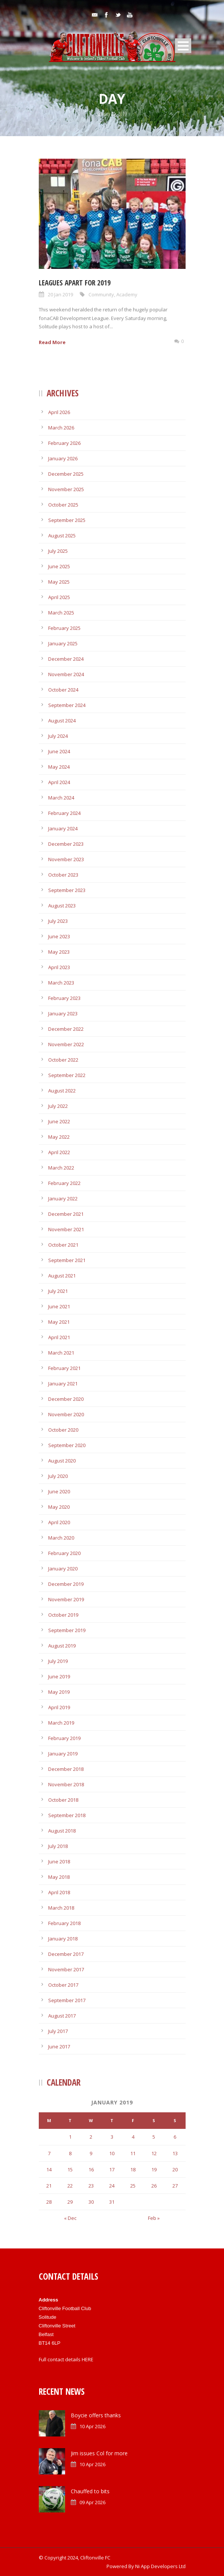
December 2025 (66, 473)
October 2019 (63, 1614)
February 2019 (64, 1738)
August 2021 (62, 1275)
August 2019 (62, 1645)
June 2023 (59, 936)
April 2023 (59, 967)
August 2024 (62, 720)
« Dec (70, 2218)
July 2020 (58, 1476)
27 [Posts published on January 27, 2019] (175, 2185)
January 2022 (63, 1198)
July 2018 (58, 1846)
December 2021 (66, 1214)
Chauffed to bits (90, 2491)
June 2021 (59, 1306)
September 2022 (66, 1075)
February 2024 (64, 813)
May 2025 (59, 581)
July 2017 (58, 2031)
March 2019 (61, 1722)
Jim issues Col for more (99, 2453)
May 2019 (59, 1692)
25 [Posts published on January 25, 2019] (133, 2185)
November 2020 (66, 1414)
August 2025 (62, 535)
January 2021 (63, 1383)
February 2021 (64, 1368)
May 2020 (59, 1506)
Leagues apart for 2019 (75, 283)
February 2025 (64, 628)
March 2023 (61, 982)
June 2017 (59, 2046)
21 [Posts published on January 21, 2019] (49, 2185)
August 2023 (62, 905)
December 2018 (66, 1769)
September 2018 (66, 1815)
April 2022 (59, 1152)
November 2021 (66, 1229)
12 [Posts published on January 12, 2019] (154, 2153)
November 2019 (66, 1599)
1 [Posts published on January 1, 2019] (70, 2136)
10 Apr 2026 (92, 2426)
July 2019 (58, 1661)
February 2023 (64, 998)
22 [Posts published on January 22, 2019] (70, 2185)
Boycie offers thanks (96, 2415)
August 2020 (62, 1460)
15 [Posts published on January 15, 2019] (70, 2169)
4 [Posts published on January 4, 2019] (133, 2136)
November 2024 (66, 674)
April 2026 (59, 412)
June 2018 (59, 1861)
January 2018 (63, 1938)
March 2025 (61, 612)
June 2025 (59, 566)
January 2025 (63, 643)
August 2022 (62, 1090)
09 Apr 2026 (92, 2502)
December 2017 (66, 1954)
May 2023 (59, 951)
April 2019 (59, 1707)
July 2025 (58, 551)
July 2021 (58, 1291)
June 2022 (59, 1121)
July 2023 (58, 921)
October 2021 (63, 1244)
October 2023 (63, 874)
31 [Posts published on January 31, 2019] (111, 2201)
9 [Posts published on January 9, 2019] (91, 2153)
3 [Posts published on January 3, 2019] (112, 2136)
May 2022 (59, 1136)
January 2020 (63, 1568)
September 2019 (66, 1630)
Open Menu (183, 45)
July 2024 (58, 736)
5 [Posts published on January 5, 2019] (153, 2136)
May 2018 (59, 1877)
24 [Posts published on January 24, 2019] (111, 2185)
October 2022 (63, 1059)
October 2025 (63, 504)
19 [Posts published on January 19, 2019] (154, 2169)
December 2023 (66, 843)
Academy (126, 294)
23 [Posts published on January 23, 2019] (91, 2185)
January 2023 (63, 1013)
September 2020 (66, 1445)
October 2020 (63, 1429)
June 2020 (59, 1491)
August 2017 (62, 2015)
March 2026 (61, 427)
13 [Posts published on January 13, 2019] (175, 2153)
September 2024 (66, 705)
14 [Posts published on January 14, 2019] (49, 2169)
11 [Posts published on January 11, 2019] (133, 2153)
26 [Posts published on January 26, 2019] (154, 2185)
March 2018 (61, 1907)
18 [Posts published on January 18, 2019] (133, 2169)
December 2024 (66, 658)
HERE (87, 2359)
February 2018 (64, 1923)
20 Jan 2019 (60, 294)
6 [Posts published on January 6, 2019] (175, 2136)
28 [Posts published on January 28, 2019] (49, 2201)
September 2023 (66, 890)
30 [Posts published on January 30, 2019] (91, 2201)
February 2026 (64, 443)
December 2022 (66, 1029)
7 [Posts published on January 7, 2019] (49, 2153)
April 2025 (59, 597)
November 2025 (66, 489)
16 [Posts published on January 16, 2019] (91, 2169)
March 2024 (61, 797)
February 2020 (64, 1553)
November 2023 (66, 859)
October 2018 (63, 1799)
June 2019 (59, 1676)
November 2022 (66, 1044)
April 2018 (59, 1892)
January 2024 (63, 828)
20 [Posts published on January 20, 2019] (175, 2169)
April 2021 (59, 1337)
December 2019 (66, 1584)
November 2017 (66, 1969)
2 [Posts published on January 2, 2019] (91, 2136)
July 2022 (58, 1106)
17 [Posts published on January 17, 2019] (111, 2169)
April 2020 (59, 1522)
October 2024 (63, 689)
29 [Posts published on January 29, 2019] (70, 2201)
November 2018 (66, 1784)
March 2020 (61, 1537)
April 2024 (59, 782)
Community (101, 294)
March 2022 (61, 1167)
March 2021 (61, 1352)
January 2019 (63, 1753)
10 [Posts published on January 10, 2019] (111, 2153)
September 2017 (66, 2000)
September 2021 (66, 1260)
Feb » (154, 2218)
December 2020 (66, 1399)
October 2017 (63, 1984)
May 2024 (59, 766)
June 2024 (59, 751)
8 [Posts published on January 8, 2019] (70, 2153)
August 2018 (62, 1830)
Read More (52, 342)
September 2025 (66, 520)
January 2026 (63, 458)
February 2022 (64, 1183)
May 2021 (59, 1321)
